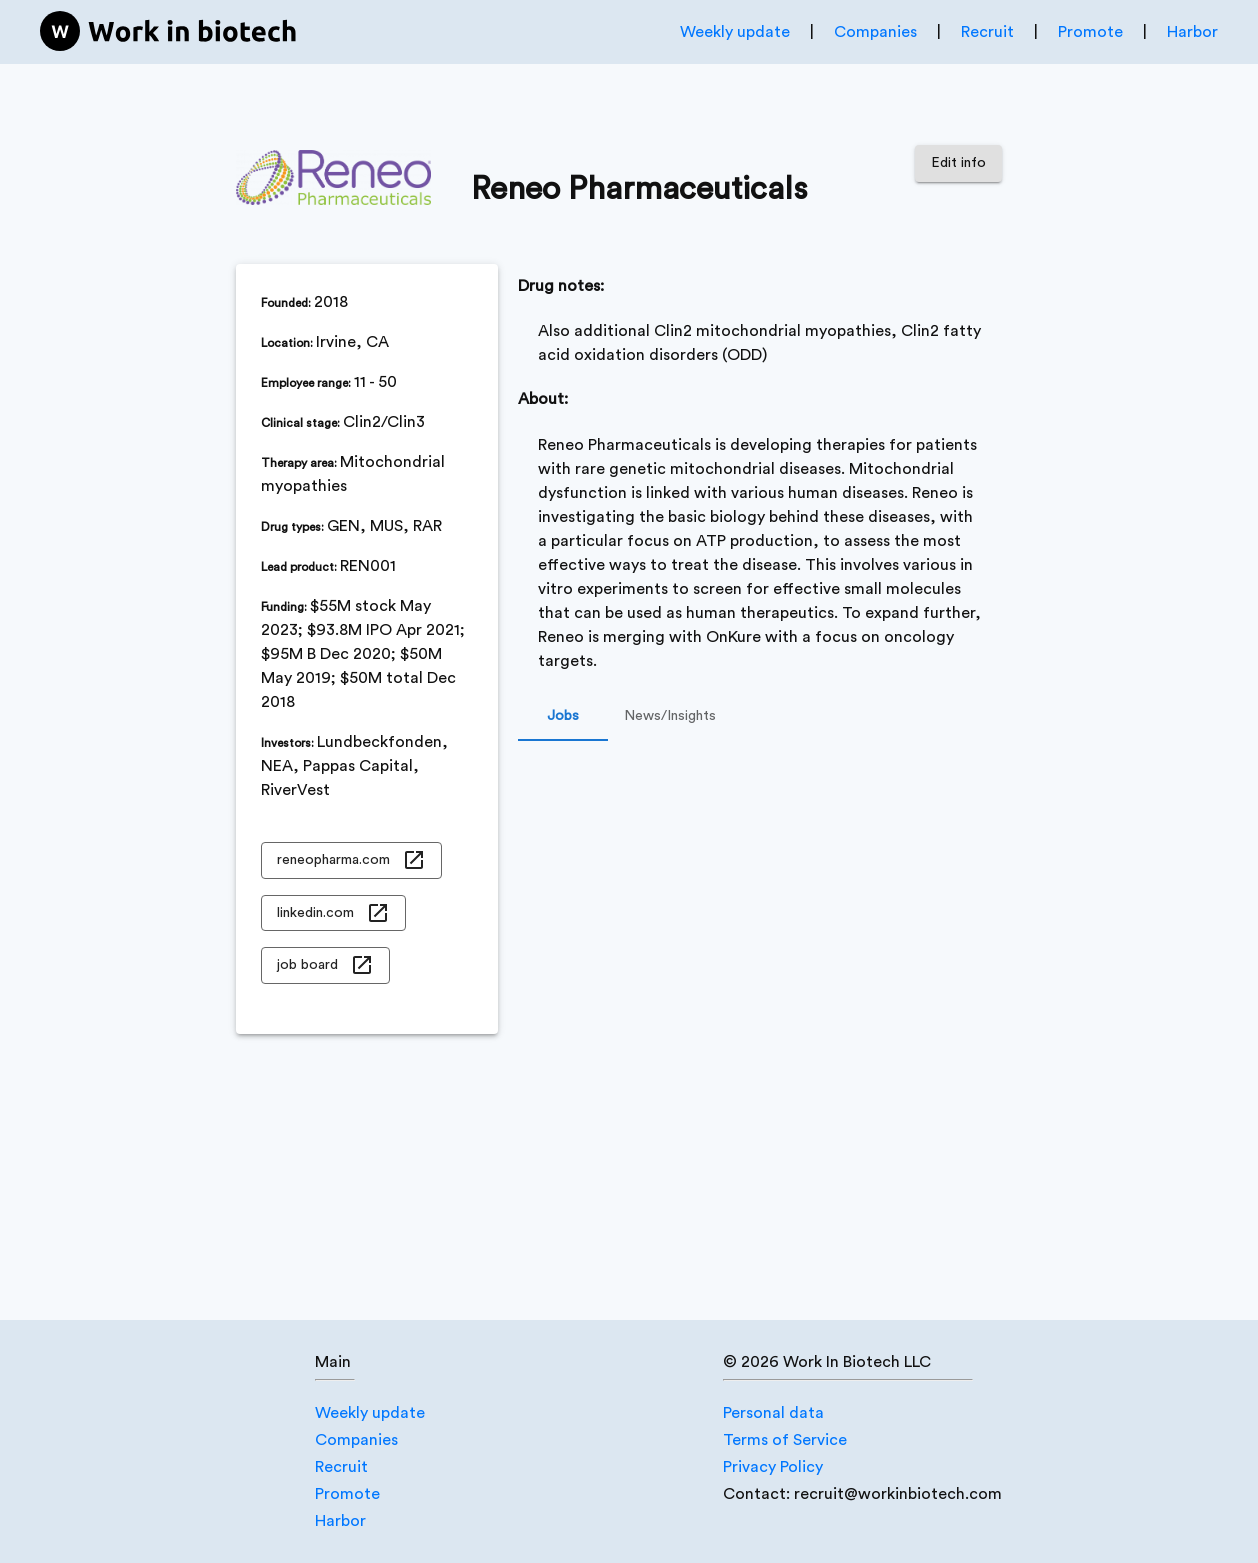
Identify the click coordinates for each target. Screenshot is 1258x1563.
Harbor (1192, 32)
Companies (875, 32)
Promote (1090, 32)
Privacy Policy (773, 1467)
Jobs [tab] (563, 717)
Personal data (773, 1413)
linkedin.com (333, 913)
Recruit (987, 32)
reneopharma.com (351, 860)
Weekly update (735, 32)
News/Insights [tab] (670, 717)
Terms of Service (785, 1440)
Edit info (958, 163)
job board (325, 965)
